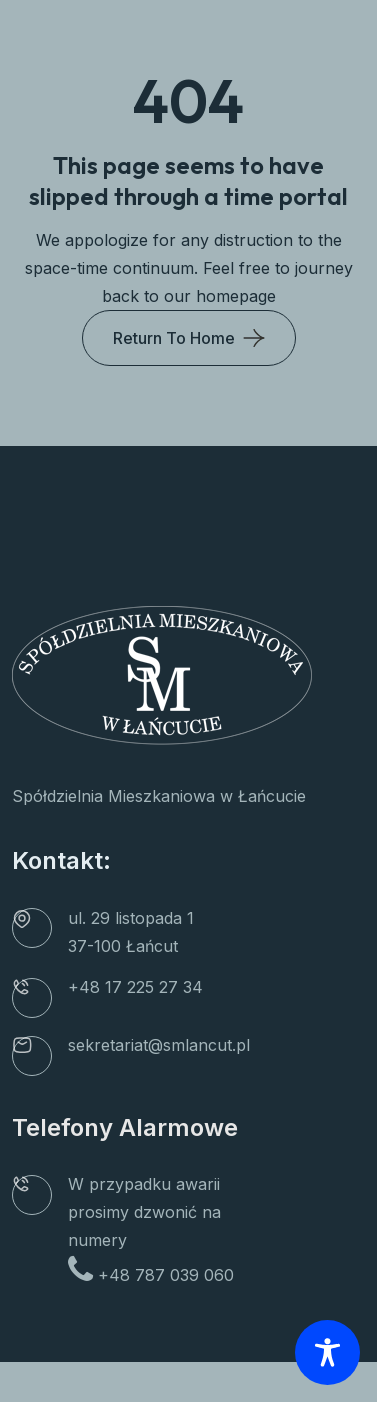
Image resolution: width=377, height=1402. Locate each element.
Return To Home (174, 338)
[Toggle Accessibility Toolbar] (327, 1352)
